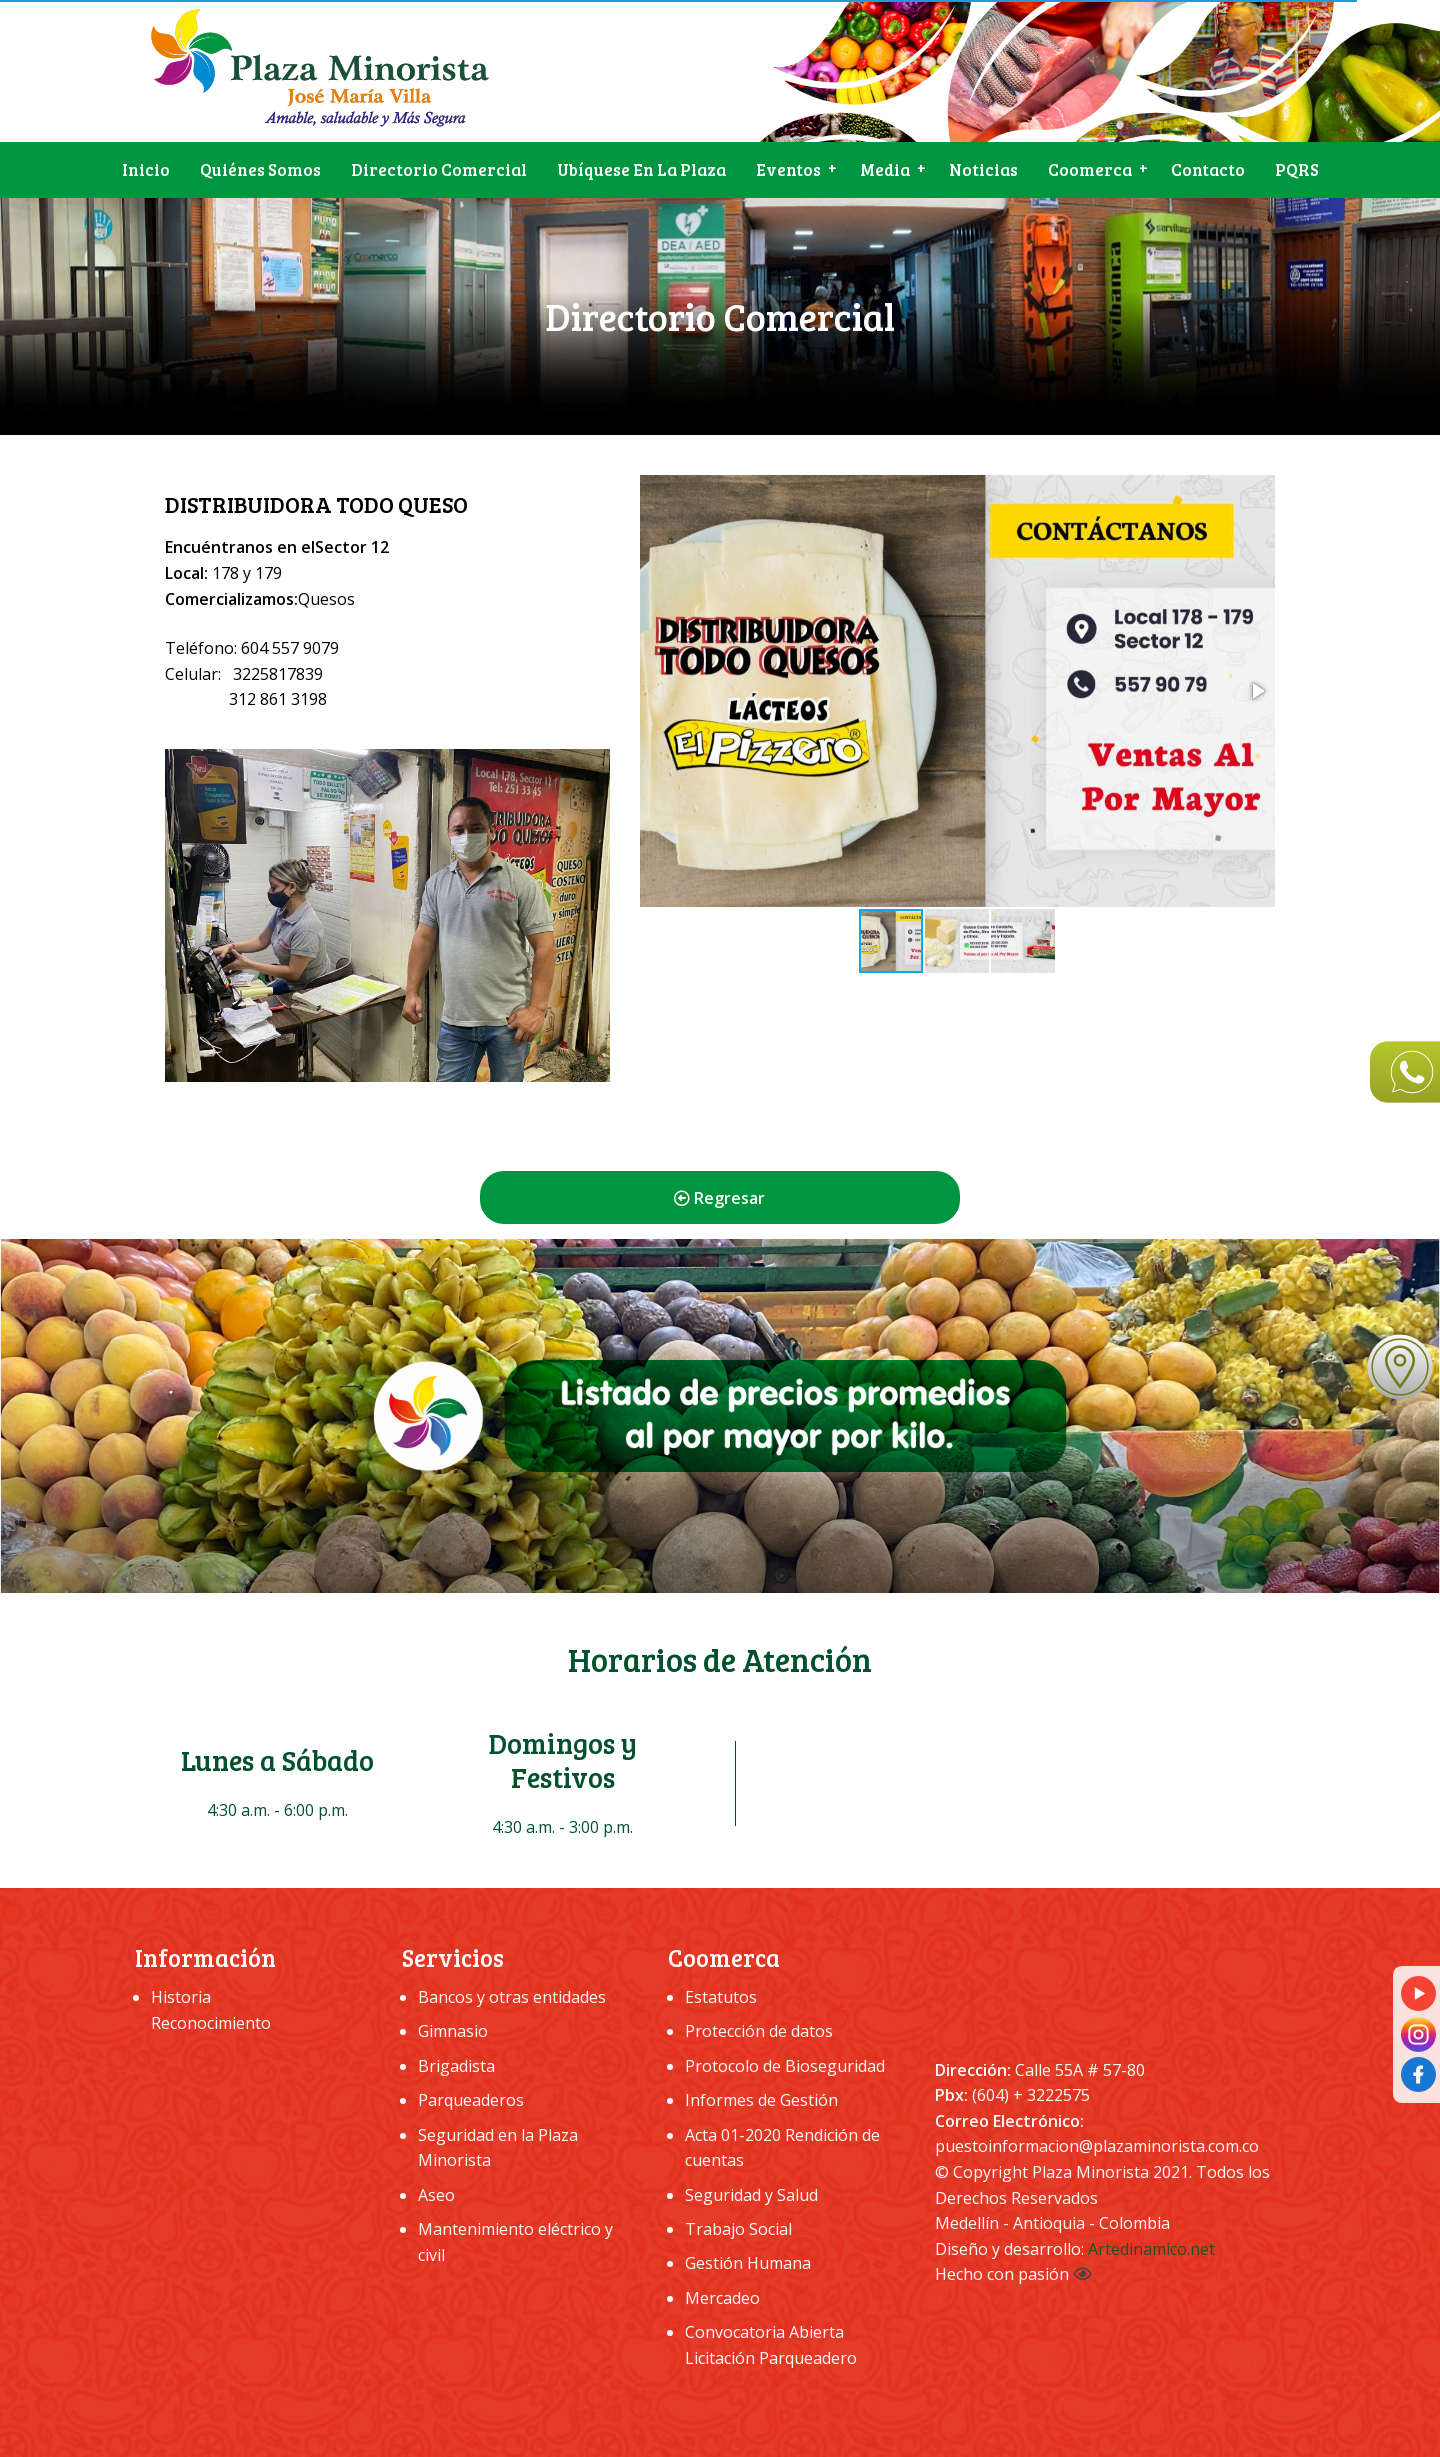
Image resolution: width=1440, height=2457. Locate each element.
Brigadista (456, 2066)
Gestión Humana (748, 2263)
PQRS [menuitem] (1297, 169)
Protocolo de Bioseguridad (785, 2066)
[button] (1257, 691)
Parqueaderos (471, 2100)
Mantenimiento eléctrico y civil (515, 2242)
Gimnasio (453, 2031)
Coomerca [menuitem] (1090, 169)
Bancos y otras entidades (512, 1997)
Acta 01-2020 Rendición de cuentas (782, 2148)
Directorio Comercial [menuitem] (439, 169)
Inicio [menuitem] (146, 169)
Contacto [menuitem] (1208, 169)
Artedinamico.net (1151, 2249)
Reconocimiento (211, 2023)
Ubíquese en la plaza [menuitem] (641, 169)
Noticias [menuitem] (983, 169)
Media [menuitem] (885, 169)
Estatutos (721, 1997)
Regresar (719, 1198)
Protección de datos (759, 2031)
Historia (181, 1997)
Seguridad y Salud (751, 2195)
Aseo (436, 2195)
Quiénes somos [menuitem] (260, 169)
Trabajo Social (738, 2229)
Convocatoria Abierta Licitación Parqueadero (771, 2345)
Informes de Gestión (761, 2100)
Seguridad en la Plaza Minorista (498, 2148)
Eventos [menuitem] (788, 169)
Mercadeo (722, 2298)
